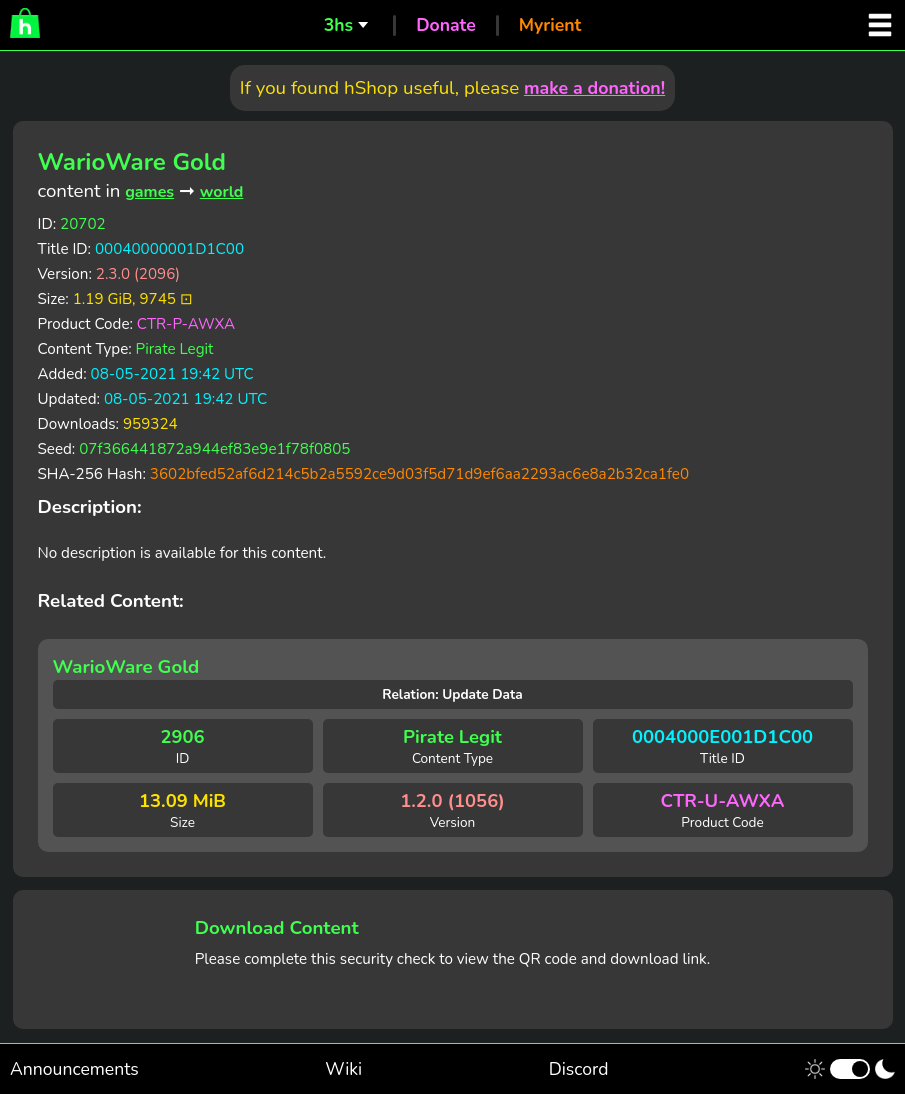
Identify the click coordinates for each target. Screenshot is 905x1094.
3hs (338, 25)
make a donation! (594, 88)
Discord (579, 1069)
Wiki (343, 1069)
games (149, 192)
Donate (446, 25)
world (222, 192)
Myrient (550, 25)
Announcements (74, 1069)
